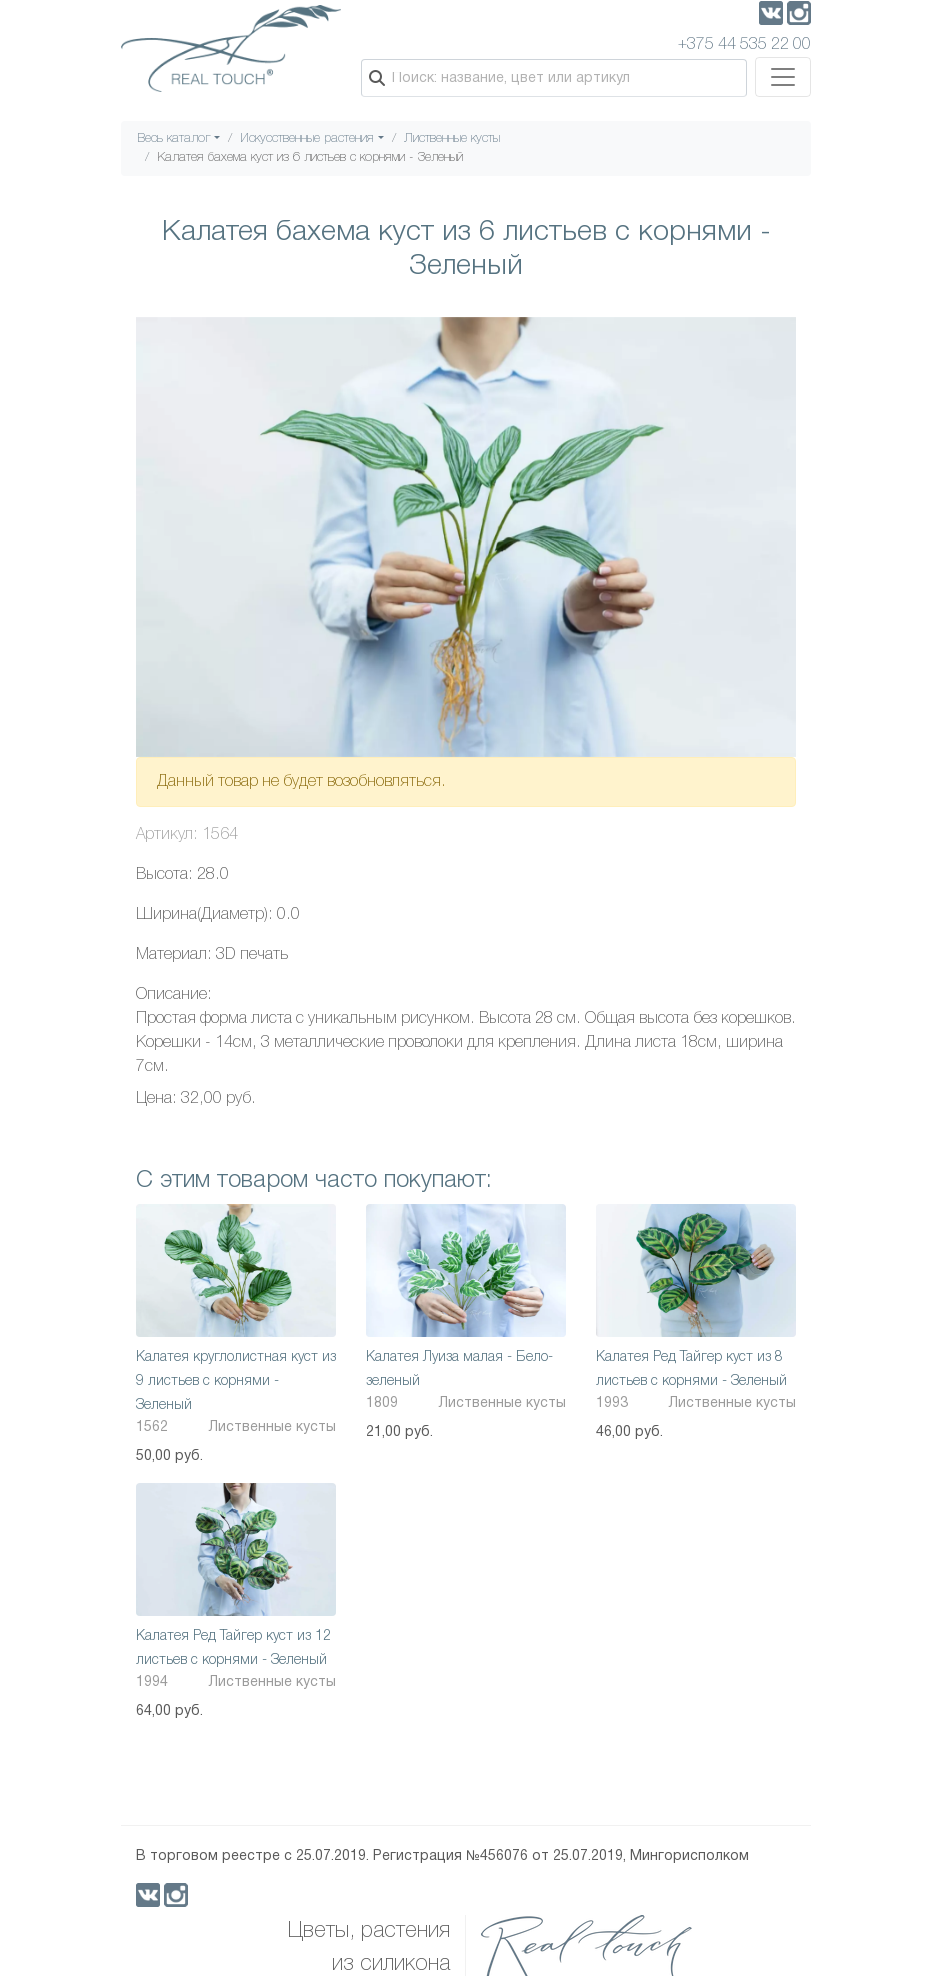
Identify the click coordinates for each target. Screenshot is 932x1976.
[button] (778, 335)
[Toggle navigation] (783, 77)
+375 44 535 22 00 (744, 45)
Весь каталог (174, 138)
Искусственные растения (307, 138)
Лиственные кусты (452, 138)
